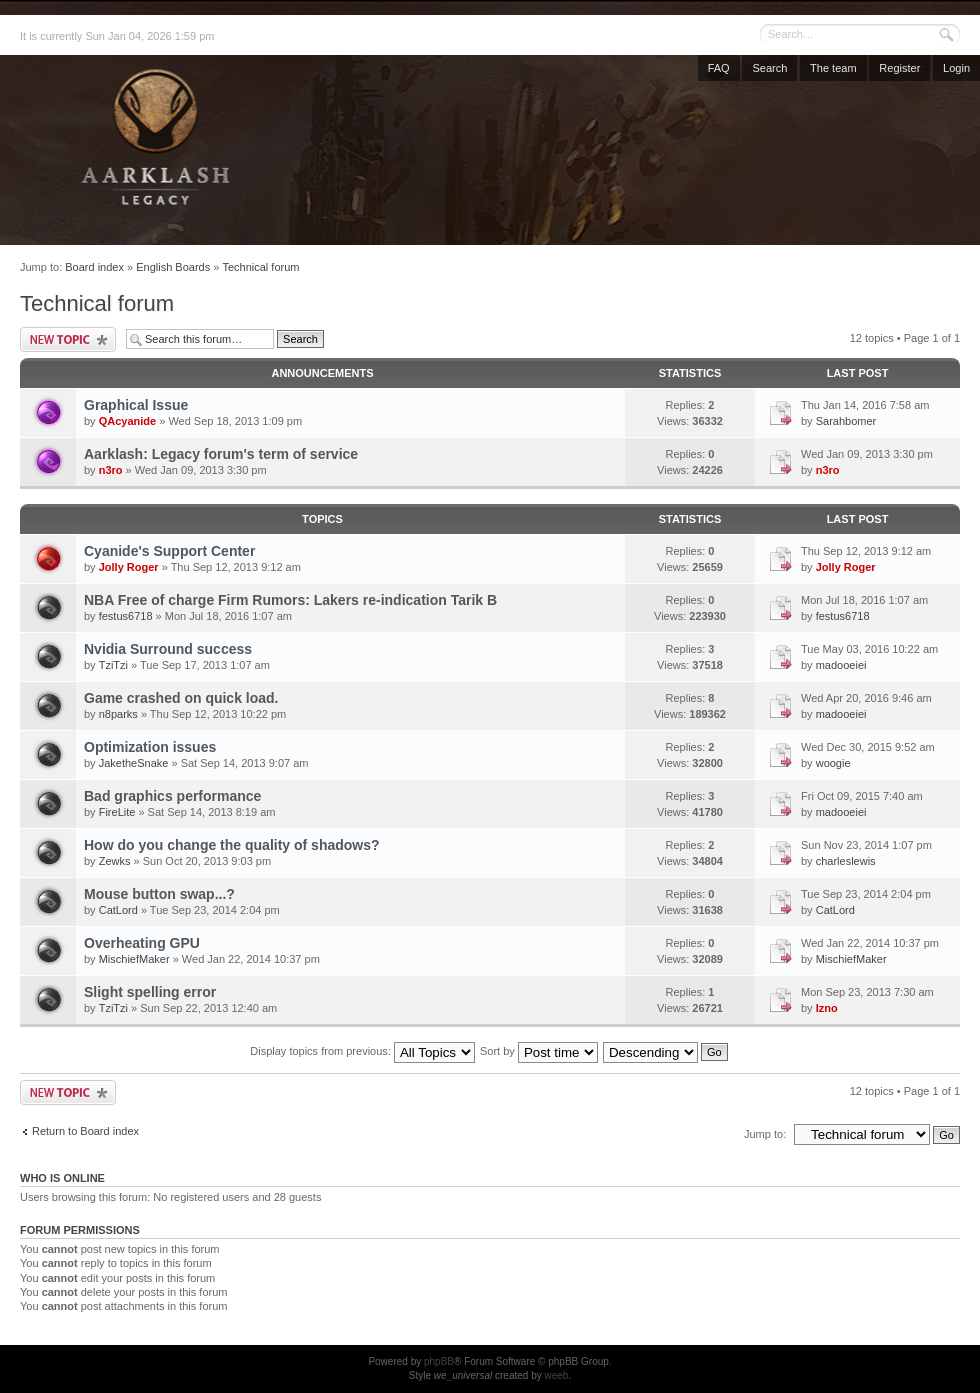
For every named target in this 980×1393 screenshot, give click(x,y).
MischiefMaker (134, 959)
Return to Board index (85, 1131)
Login (956, 68)
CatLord (118, 910)
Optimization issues (150, 747)
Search (769, 68)
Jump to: (765, 1134)
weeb (556, 1375)
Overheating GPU (142, 943)
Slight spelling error (150, 992)
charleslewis (846, 861)
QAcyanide (127, 421)
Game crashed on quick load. (181, 698)
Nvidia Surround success (168, 649)
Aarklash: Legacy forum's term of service (221, 454)
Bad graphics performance (172, 796)
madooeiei (841, 665)
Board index (94, 267)
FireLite (117, 812)
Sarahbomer (846, 421)
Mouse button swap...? (159, 894)
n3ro (111, 470)
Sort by (539, 1051)
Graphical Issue (136, 405)
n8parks (118, 714)
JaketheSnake (134, 763)
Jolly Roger (129, 567)
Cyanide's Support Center (169, 551)
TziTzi (113, 665)
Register (899, 68)
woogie (833, 763)
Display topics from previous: (362, 1051)
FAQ (719, 68)
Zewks (115, 861)
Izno (827, 1008)
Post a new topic (68, 339)
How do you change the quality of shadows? (232, 845)
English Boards (173, 267)
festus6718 (126, 616)
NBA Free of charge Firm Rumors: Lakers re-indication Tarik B (290, 600)
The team (833, 68)
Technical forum (260, 267)
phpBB (439, 1361)
